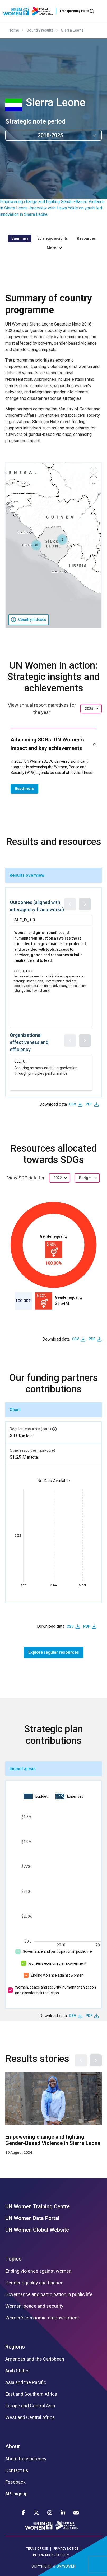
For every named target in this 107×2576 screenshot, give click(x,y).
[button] (62, 539)
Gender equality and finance (34, 2283)
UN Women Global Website (37, 2230)
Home (13, 30)
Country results (40, 30)
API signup (16, 2494)
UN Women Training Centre (37, 2206)
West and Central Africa (30, 2417)
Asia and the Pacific (25, 2382)
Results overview (27, 875)
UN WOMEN (66, 2566)
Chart (15, 1409)
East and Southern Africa (31, 2394)
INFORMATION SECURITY (51, 2555)
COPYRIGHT (41, 2566)
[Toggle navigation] (100, 11)
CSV (72, 1104)
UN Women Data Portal (32, 2218)
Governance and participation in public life (57, 1951)
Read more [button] (24, 789)
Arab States (17, 2371)
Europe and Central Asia (30, 2406)
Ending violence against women (57, 1975)
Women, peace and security (34, 2306)
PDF (89, 1104)
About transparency (25, 2459)
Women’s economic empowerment (57, 1963)
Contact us (16, 2470)
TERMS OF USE (37, 2549)
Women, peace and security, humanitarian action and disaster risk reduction (55, 1990)
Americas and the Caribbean (34, 2359)
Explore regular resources (53, 1652)
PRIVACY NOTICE (65, 2549)
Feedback (15, 2482)
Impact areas (23, 1768)
